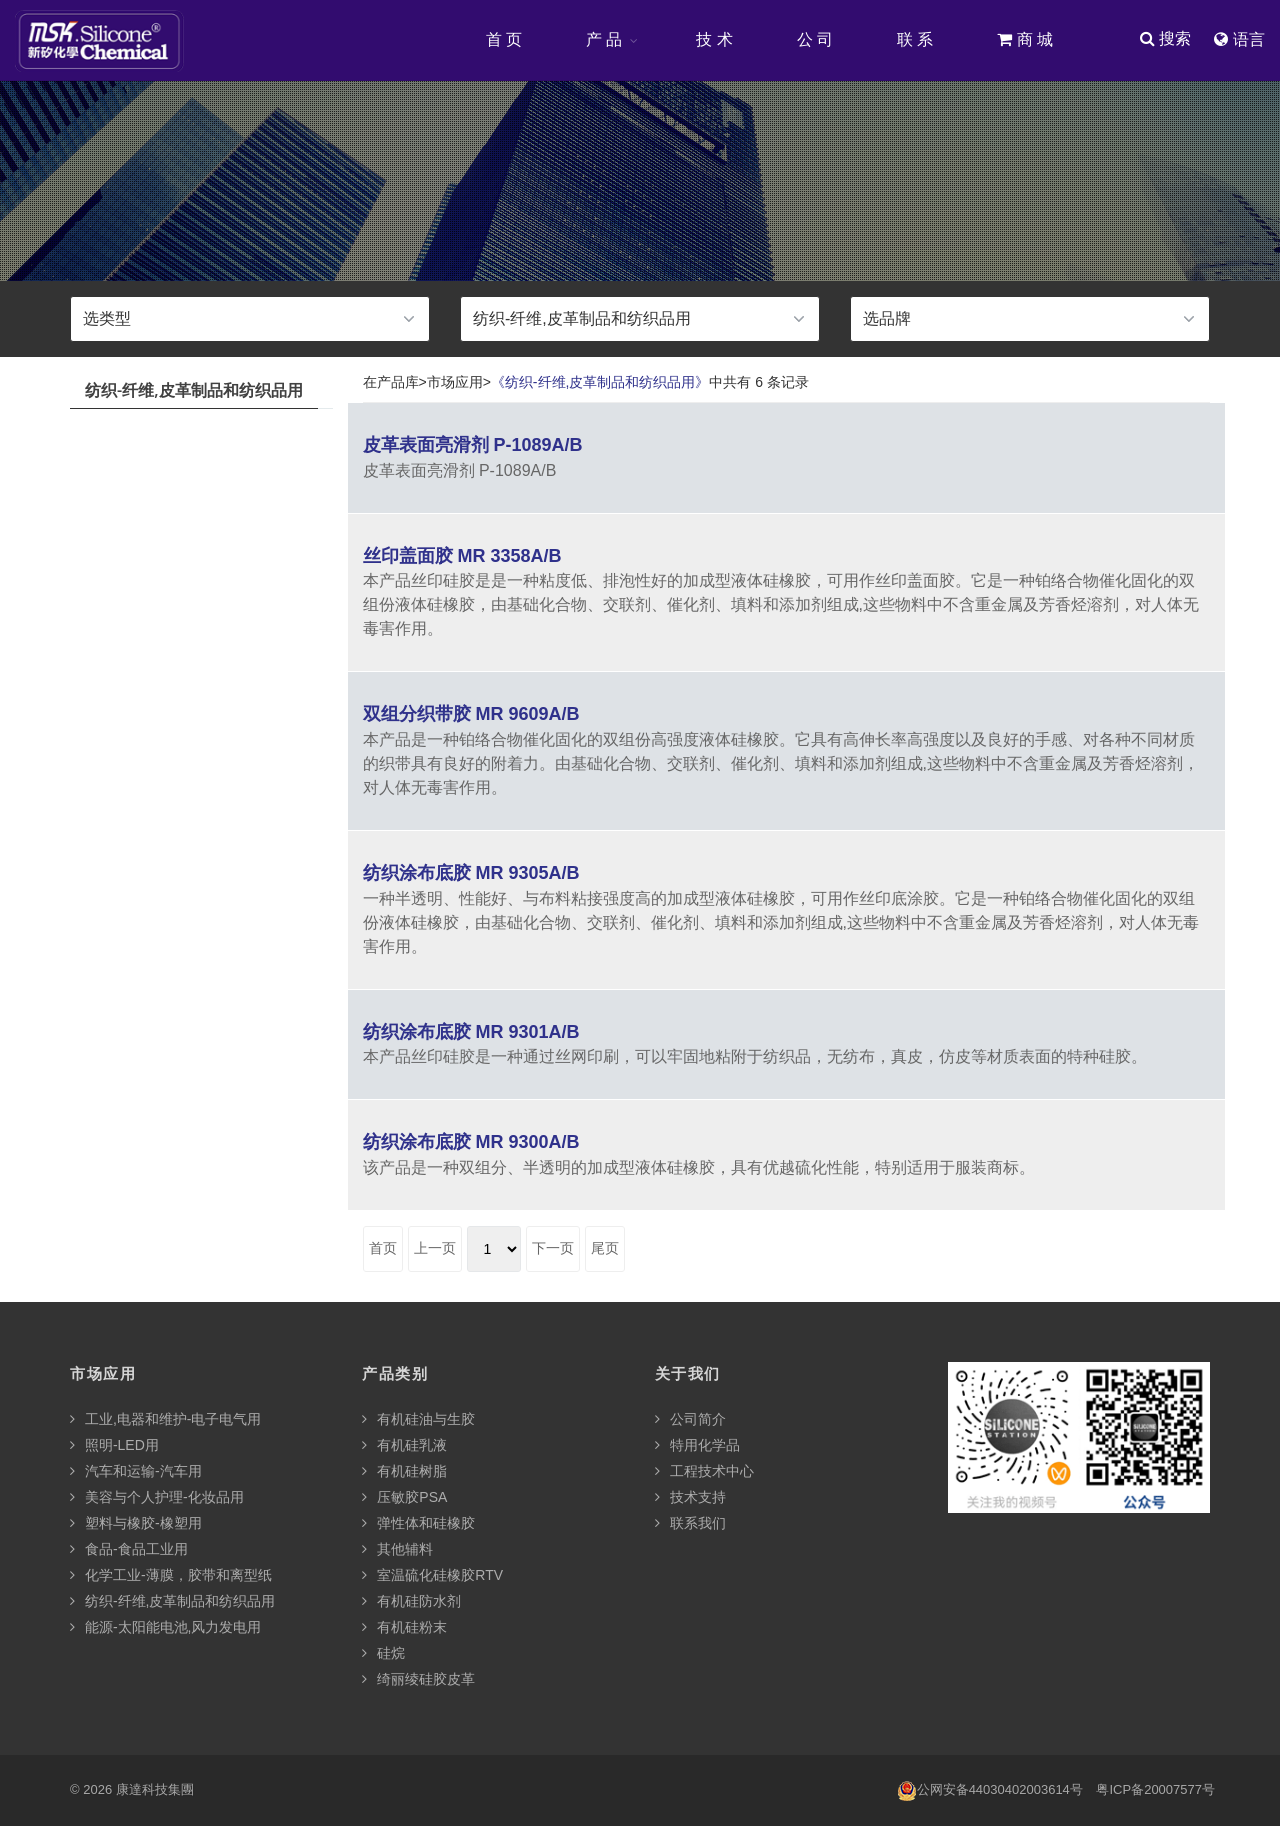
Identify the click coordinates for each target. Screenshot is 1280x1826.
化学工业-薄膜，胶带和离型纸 (171, 1576)
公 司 (814, 39)
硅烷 (383, 1654)
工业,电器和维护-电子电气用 (165, 1420)
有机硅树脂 (404, 1472)
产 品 (603, 39)
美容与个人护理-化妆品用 (157, 1498)
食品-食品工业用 (129, 1550)
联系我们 (690, 1524)
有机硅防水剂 (411, 1602)
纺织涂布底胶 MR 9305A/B (471, 874)
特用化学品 (697, 1446)
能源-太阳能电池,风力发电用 (165, 1628)
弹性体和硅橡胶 (418, 1524)
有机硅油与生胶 (418, 1420)
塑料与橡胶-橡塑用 (136, 1524)
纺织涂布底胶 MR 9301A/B (471, 1033)
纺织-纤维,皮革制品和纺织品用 (172, 1602)
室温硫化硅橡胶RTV (432, 1576)
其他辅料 (397, 1550)
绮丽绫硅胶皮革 (418, 1680)
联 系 (914, 39)
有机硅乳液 (404, 1446)
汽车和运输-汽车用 (136, 1472)
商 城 (1024, 39)
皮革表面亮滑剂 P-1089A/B (473, 446)
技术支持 (690, 1498)
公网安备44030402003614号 (990, 1791)
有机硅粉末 (404, 1628)
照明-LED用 (114, 1446)
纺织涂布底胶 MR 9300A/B (471, 1143)
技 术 (713, 39)
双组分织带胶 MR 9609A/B (471, 715)
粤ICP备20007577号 (1155, 1790)
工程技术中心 (704, 1472)
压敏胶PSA (404, 1498)
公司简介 (690, 1420)
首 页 (503, 39)
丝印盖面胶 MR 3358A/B (462, 557)
